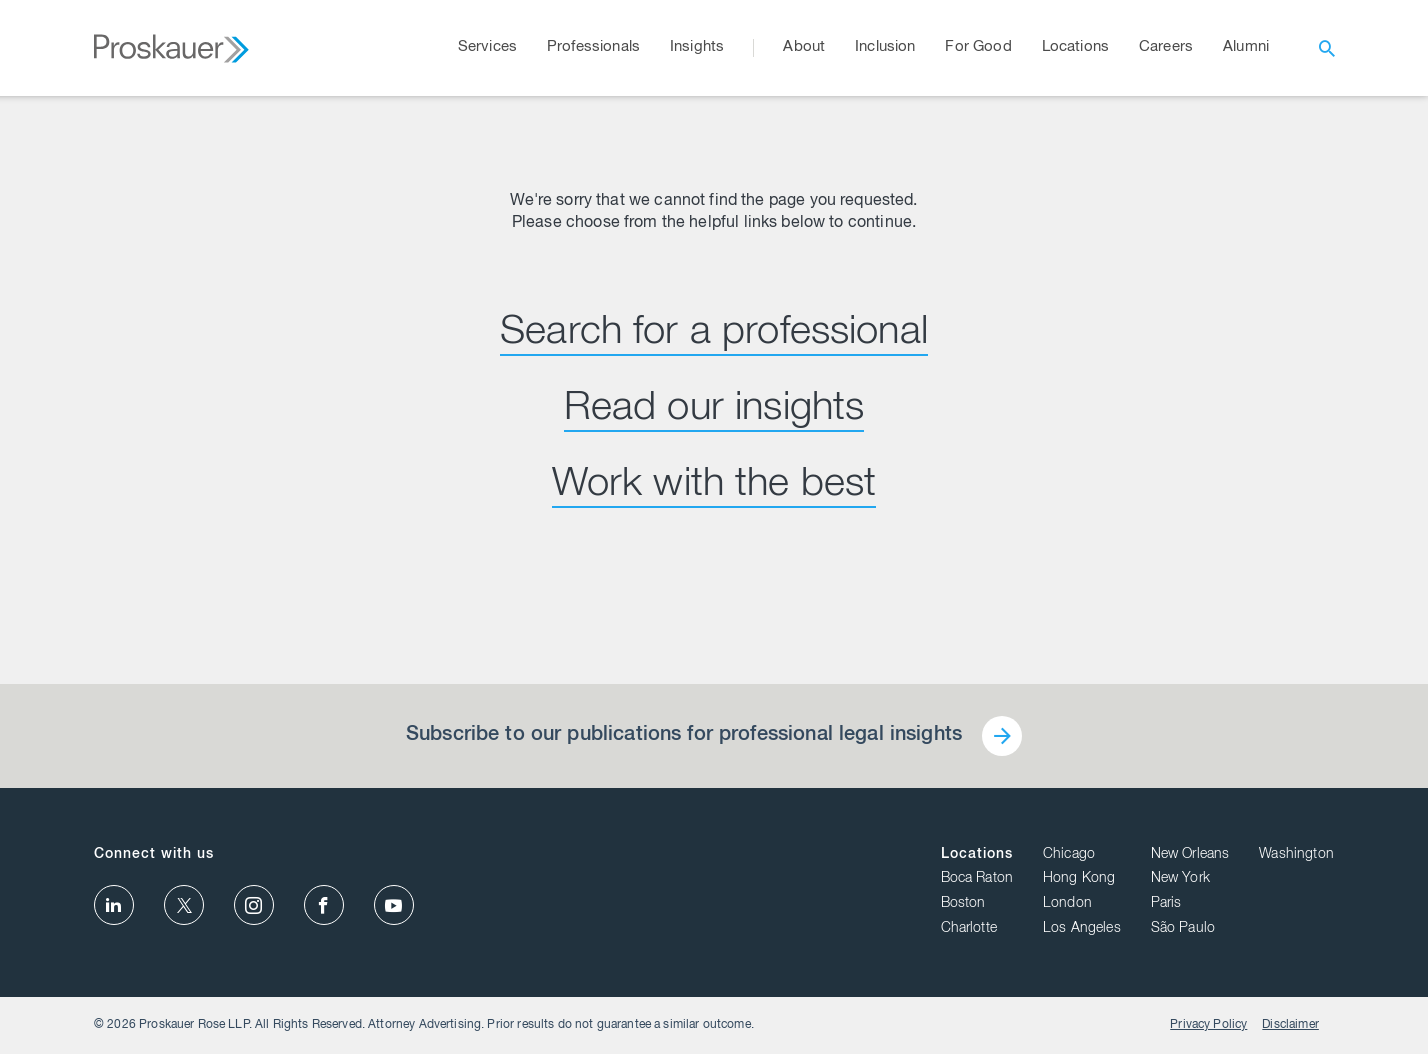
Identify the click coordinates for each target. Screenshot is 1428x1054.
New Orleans (1190, 855)
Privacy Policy (1208, 1025)
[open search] (1327, 48)
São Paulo (1183, 929)
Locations (977, 855)
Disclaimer (1290, 1025)
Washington (1296, 855)
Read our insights (714, 410)
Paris (1166, 904)
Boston (963, 904)
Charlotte (969, 929)
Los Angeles (1082, 929)
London (1067, 904)
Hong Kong (1079, 879)
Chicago (1069, 855)
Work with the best (714, 486)
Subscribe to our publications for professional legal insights (684, 736)
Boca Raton (977, 879)
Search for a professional (714, 334)
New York (1180, 879)
